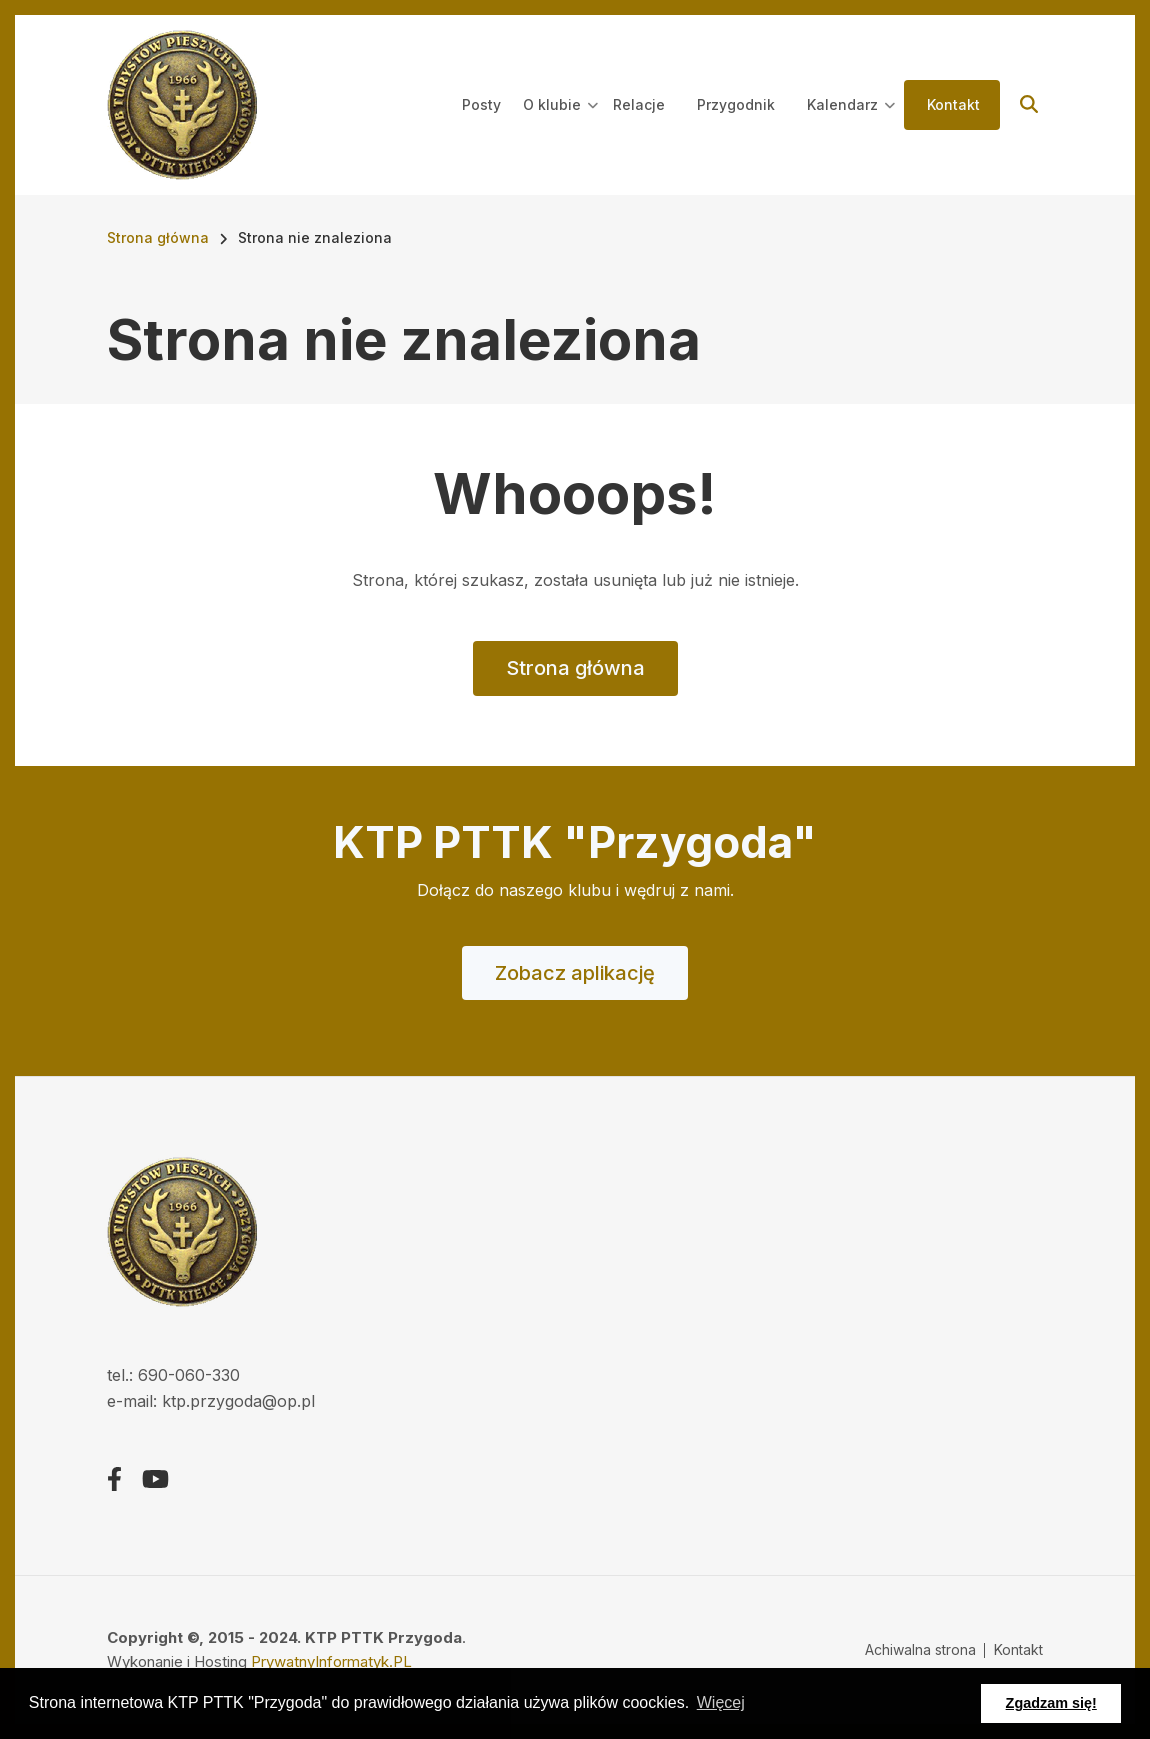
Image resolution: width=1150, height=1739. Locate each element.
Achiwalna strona (920, 1649)
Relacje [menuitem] (639, 104)
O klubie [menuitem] (560, 123)
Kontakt (1018, 1649)
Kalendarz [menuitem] (851, 123)
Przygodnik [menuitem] (736, 104)
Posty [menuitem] (481, 104)
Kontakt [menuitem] (953, 104)
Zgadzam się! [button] (1051, 1703)
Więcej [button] (721, 1702)
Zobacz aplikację (575, 973)
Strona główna (575, 668)
